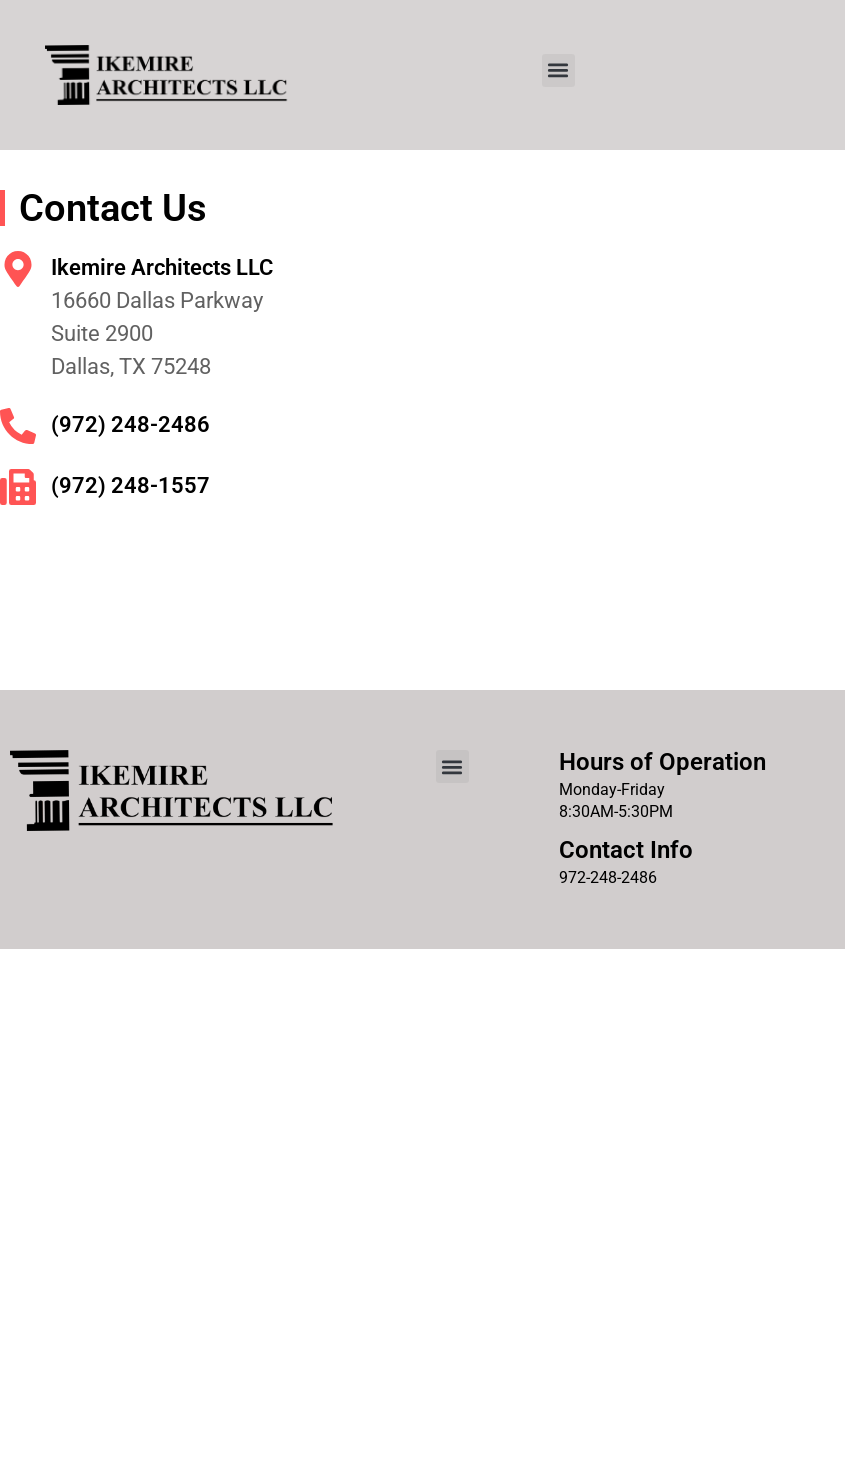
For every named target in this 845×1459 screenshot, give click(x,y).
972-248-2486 (608, 877)
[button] (558, 70)
